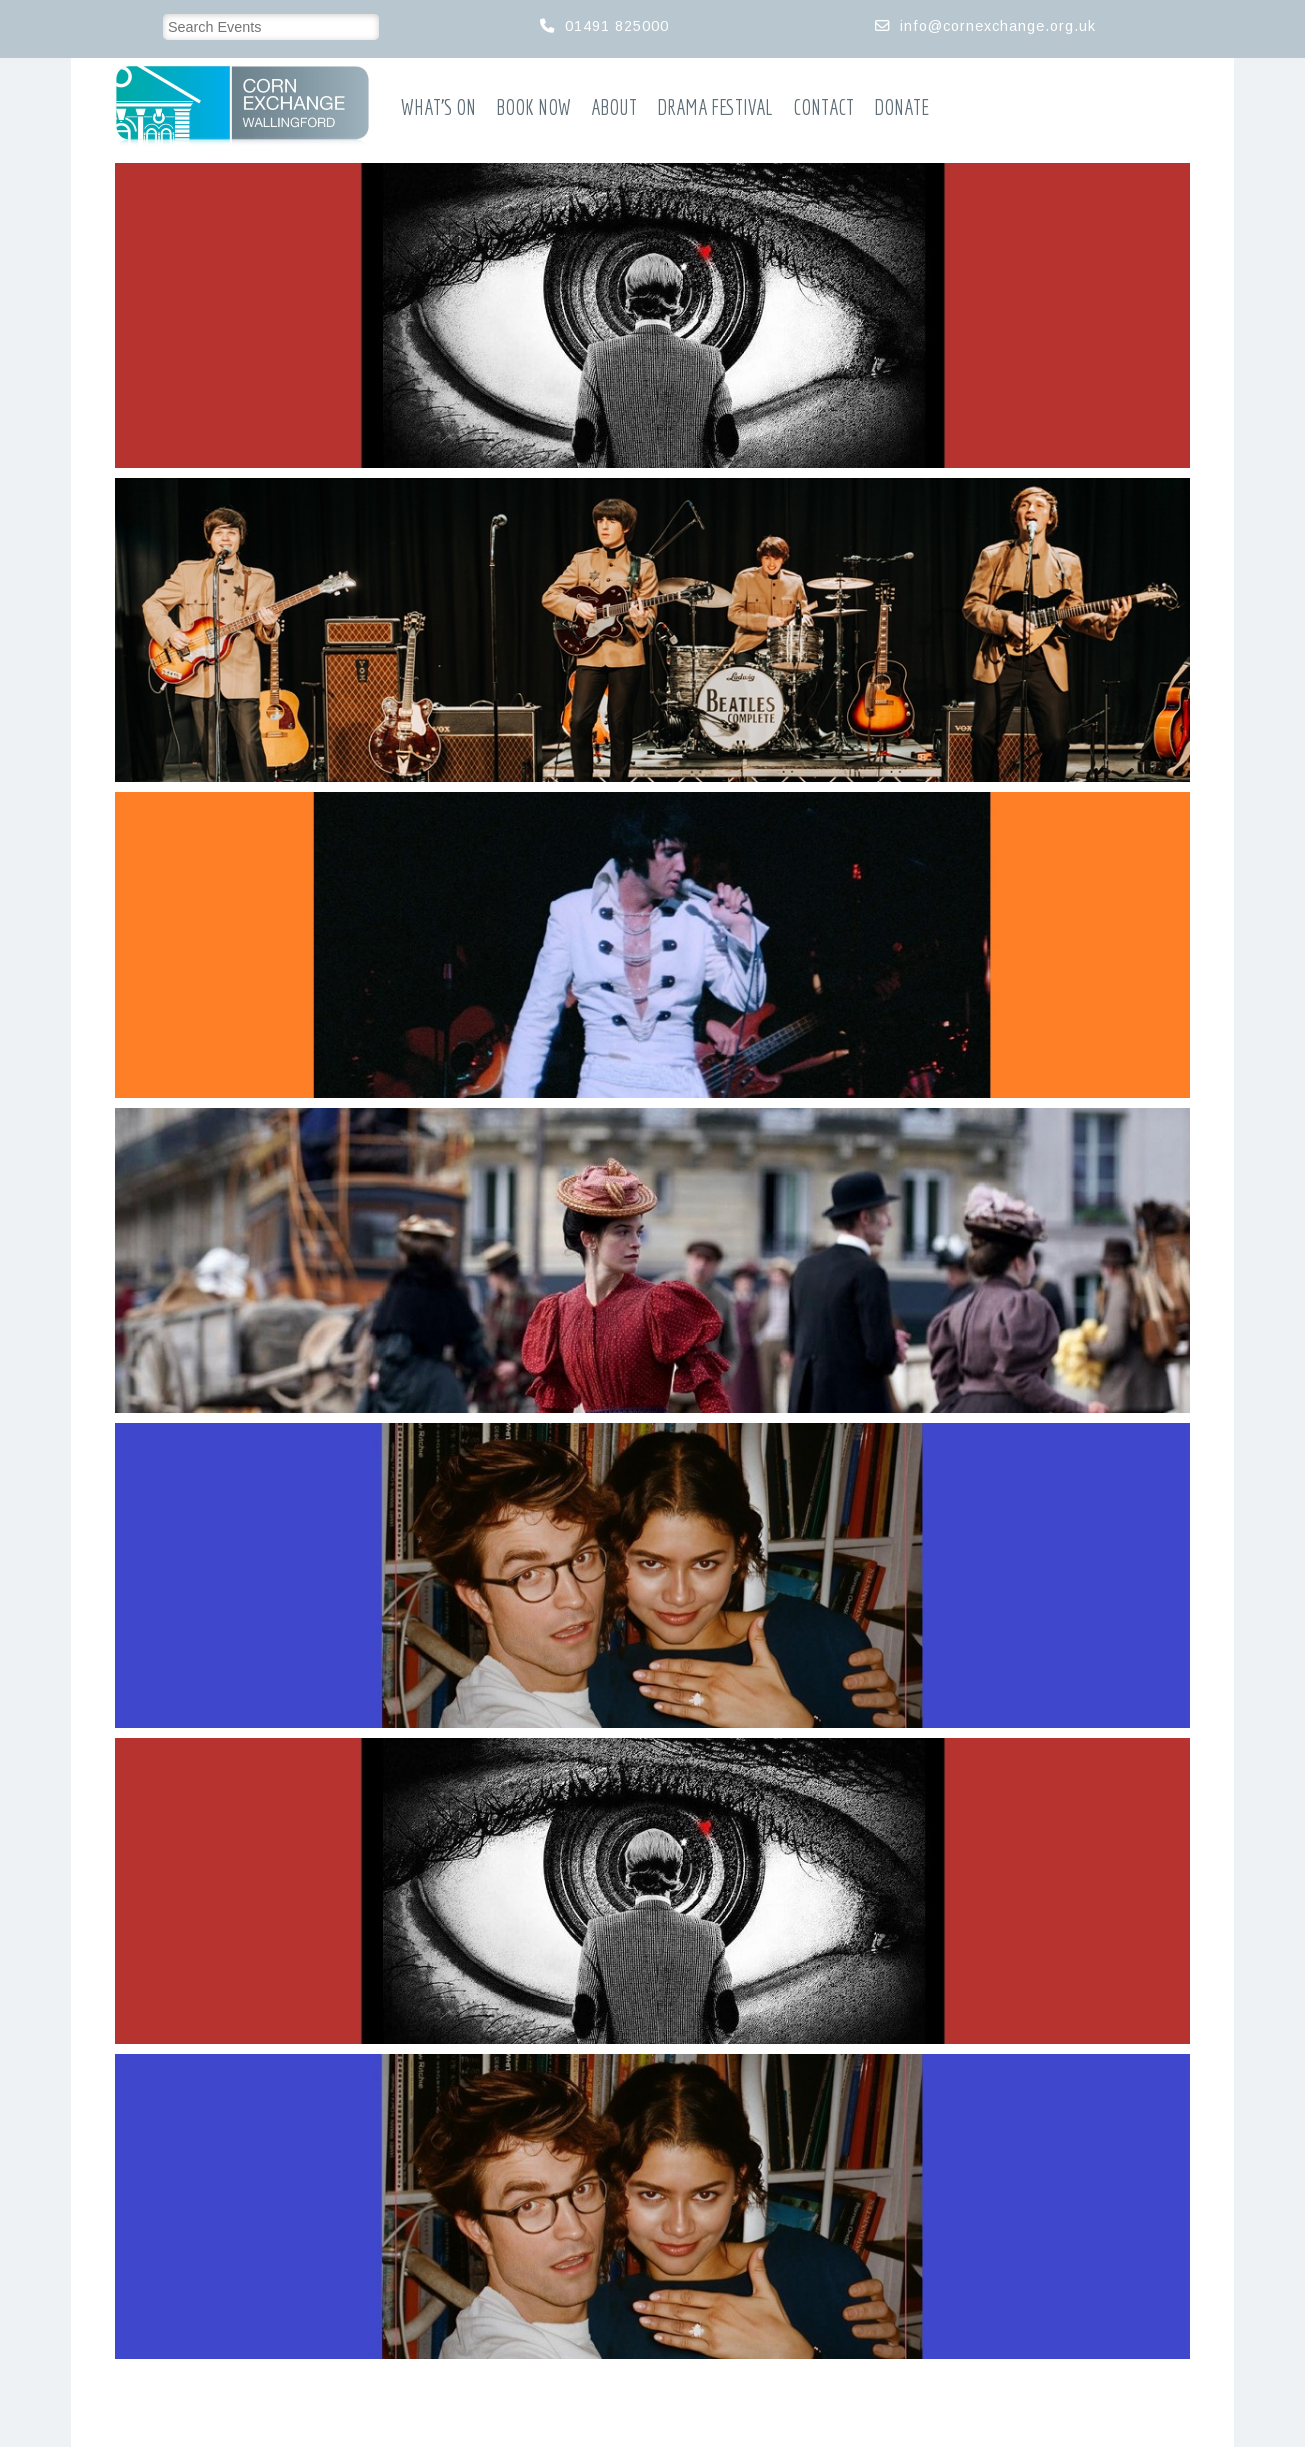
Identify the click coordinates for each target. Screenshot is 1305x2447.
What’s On (438, 108)
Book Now (533, 108)
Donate (901, 108)
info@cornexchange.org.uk (998, 26)
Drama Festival (715, 108)
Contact (823, 108)
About (614, 108)
